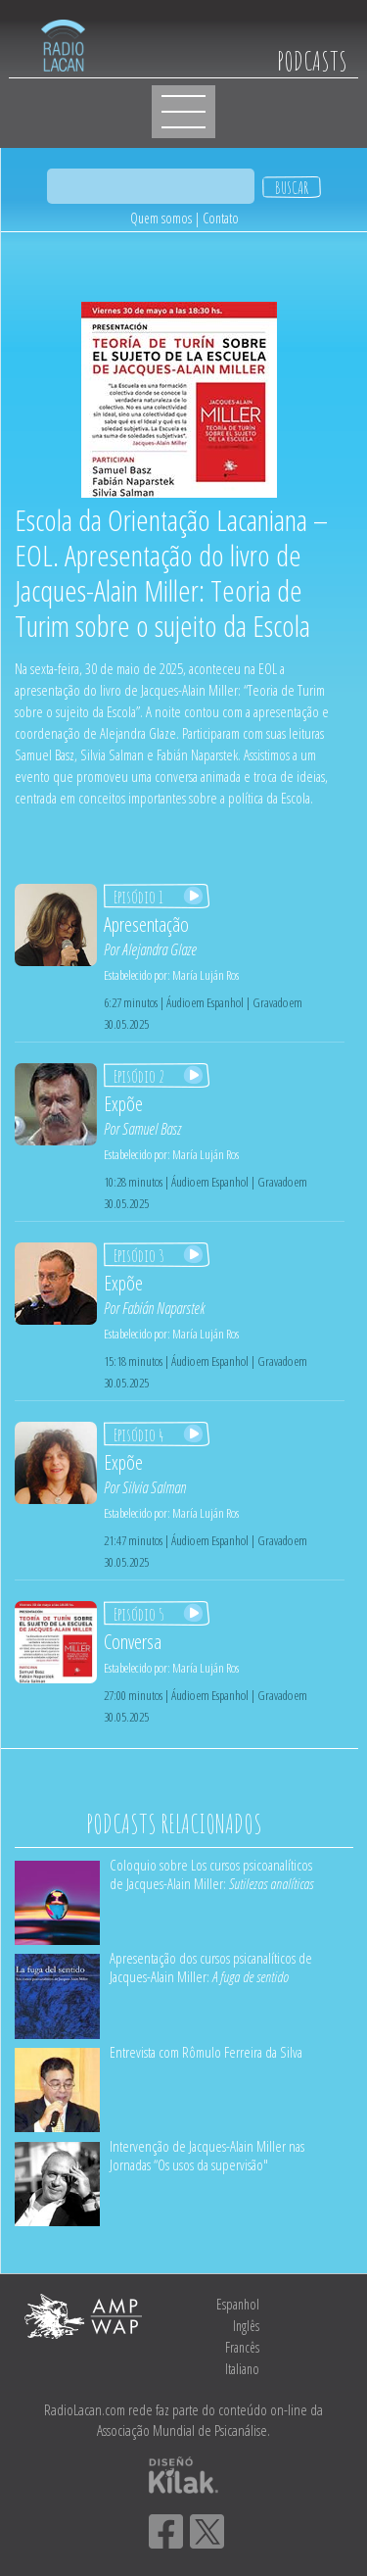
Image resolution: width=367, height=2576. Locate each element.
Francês (242, 2347)
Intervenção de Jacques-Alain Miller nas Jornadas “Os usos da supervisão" (207, 2155)
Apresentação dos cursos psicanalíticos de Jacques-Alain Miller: (211, 1967)
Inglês (246, 2325)
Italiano (242, 2368)
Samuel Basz (151, 1129)
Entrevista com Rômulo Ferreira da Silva (206, 2052)
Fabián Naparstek (163, 1308)
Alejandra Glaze (159, 949)
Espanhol (237, 2304)
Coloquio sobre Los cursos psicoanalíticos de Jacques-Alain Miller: (211, 1874)
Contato (221, 218)
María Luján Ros (205, 975)
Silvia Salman (154, 1487)
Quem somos (161, 218)
